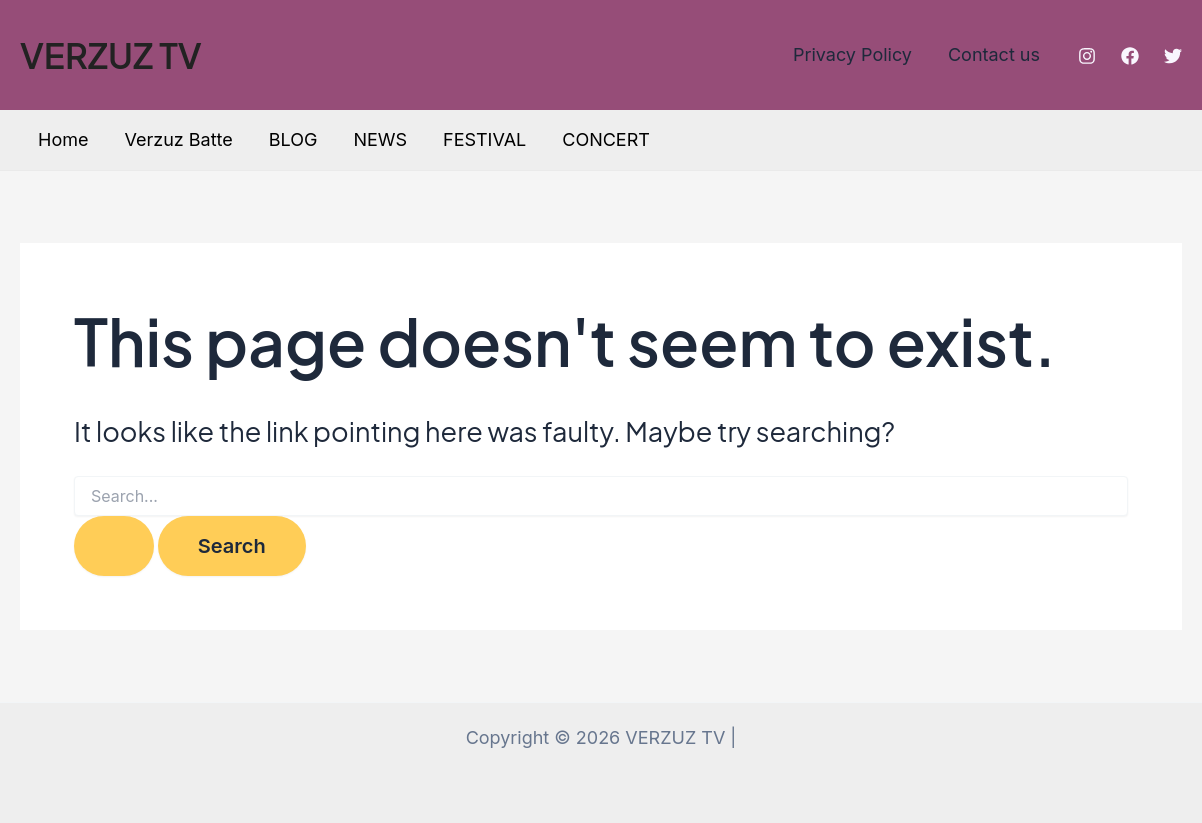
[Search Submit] (114, 546)
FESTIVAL (484, 139)
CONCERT (606, 139)
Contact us (994, 54)
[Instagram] (1087, 56)
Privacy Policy (852, 54)
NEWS (380, 139)
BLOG (293, 139)
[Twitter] (1173, 56)
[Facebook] (1130, 56)
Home (63, 139)
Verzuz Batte (178, 139)
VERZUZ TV (111, 55)
